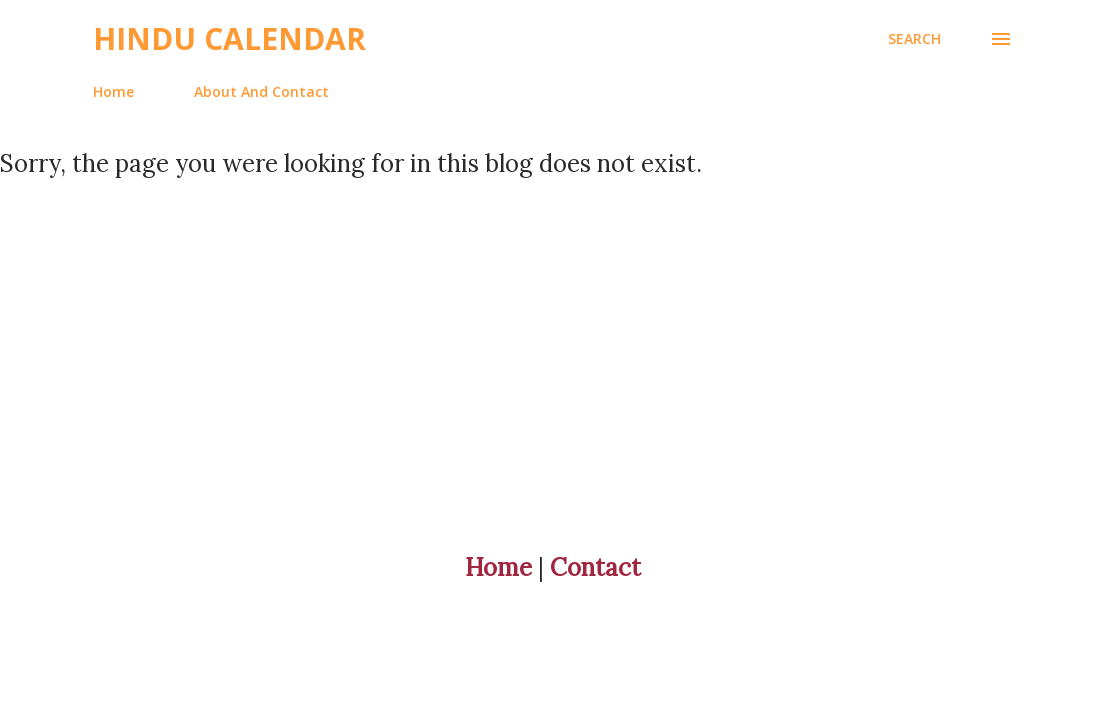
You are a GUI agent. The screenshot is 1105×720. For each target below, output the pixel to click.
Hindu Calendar (229, 38)
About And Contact (261, 91)
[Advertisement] (552, 319)
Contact (595, 567)
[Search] (914, 39)
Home (113, 91)
